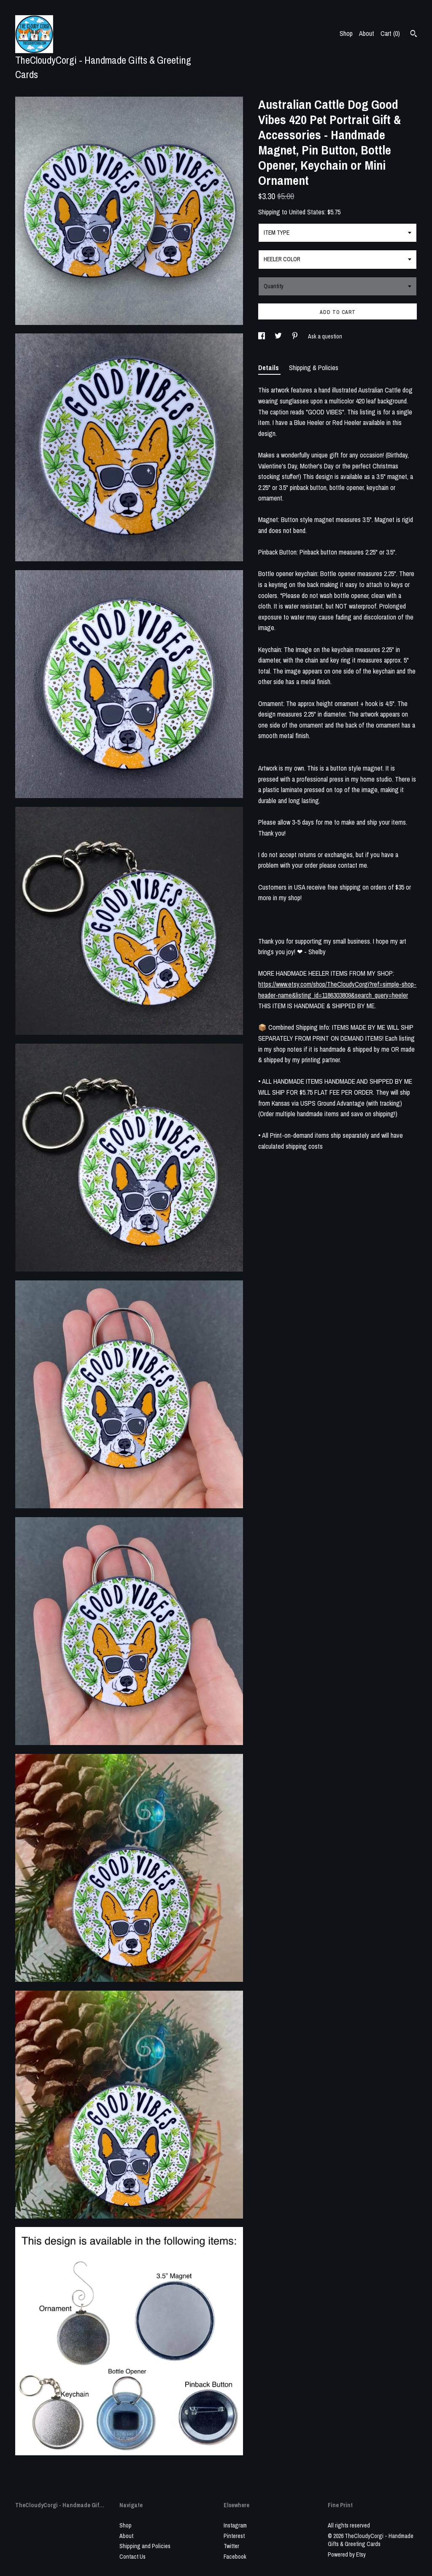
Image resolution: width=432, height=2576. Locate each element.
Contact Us (132, 2556)
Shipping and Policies (144, 2546)
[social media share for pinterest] (296, 336)
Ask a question (325, 336)
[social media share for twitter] (279, 336)
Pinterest (234, 2536)
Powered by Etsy (347, 2554)
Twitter (231, 2546)
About (366, 33)
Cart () (390, 33)
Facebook (235, 2556)
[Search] (413, 34)
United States (306, 211)
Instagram (235, 2525)
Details (269, 367)
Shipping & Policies (313, 367)
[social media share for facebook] (262, 336)
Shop (346, 33)
